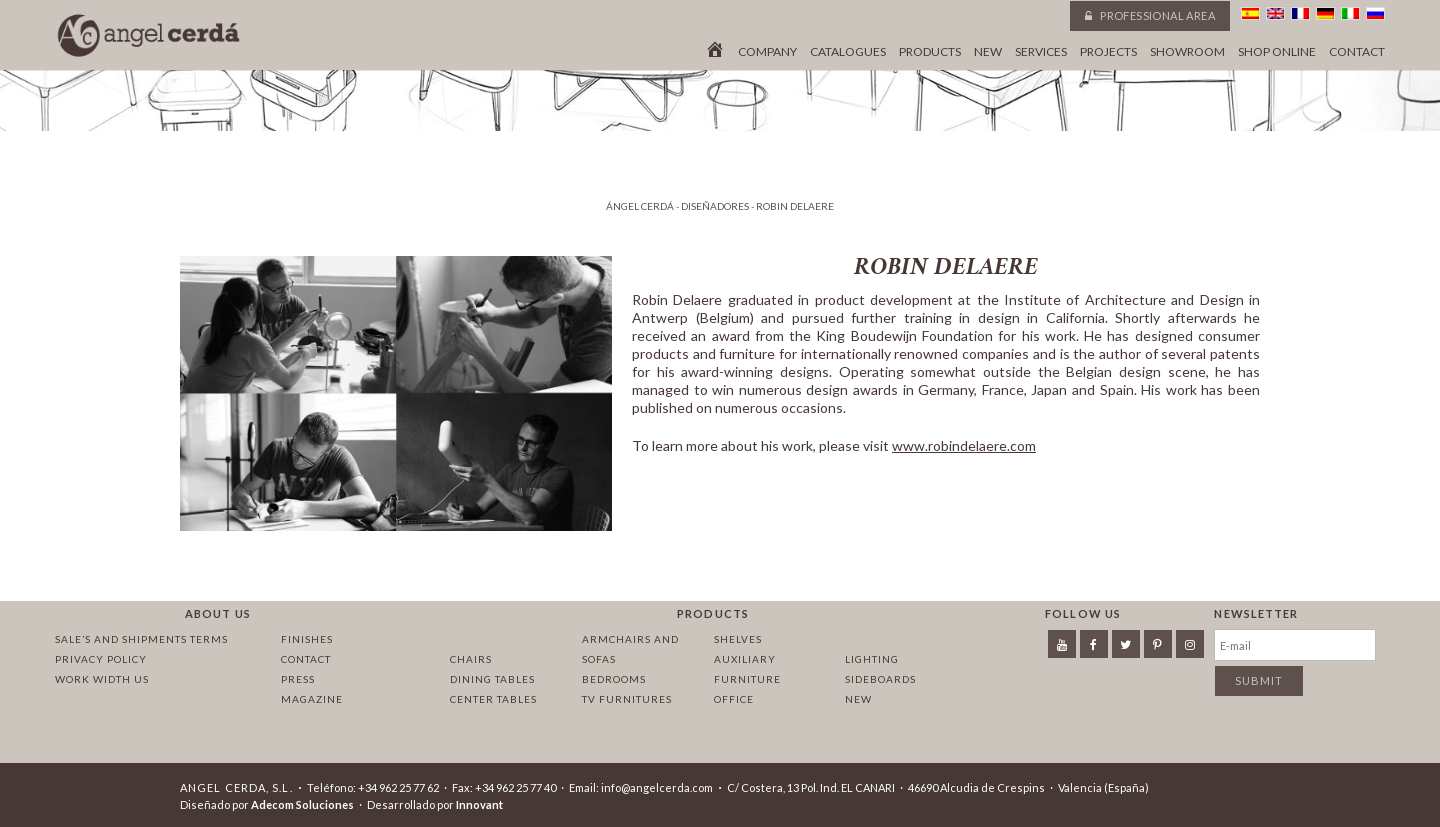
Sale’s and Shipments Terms (141, 639)
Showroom (1187, 52)
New (988, 52)
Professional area (1150, 15)
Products (930, 52)
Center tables (493, 699)
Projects (1108, 52)
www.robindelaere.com (964, 445)
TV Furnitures (627, 699)
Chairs (471, 659)
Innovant (479, 804)
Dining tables (492, 679)
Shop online (1277, 52)
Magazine (312, 699)
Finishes (307, 639)
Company (767, 52)
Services (1041, 52)
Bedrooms (614, 679)
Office (734, 699)
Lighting (872, 659)
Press (298, 679)
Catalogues (848, 52)
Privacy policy (101, 659)
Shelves (738, 639)
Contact (1357, 52)
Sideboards (880, 679)
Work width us (102, 679)
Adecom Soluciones (302, 804)
